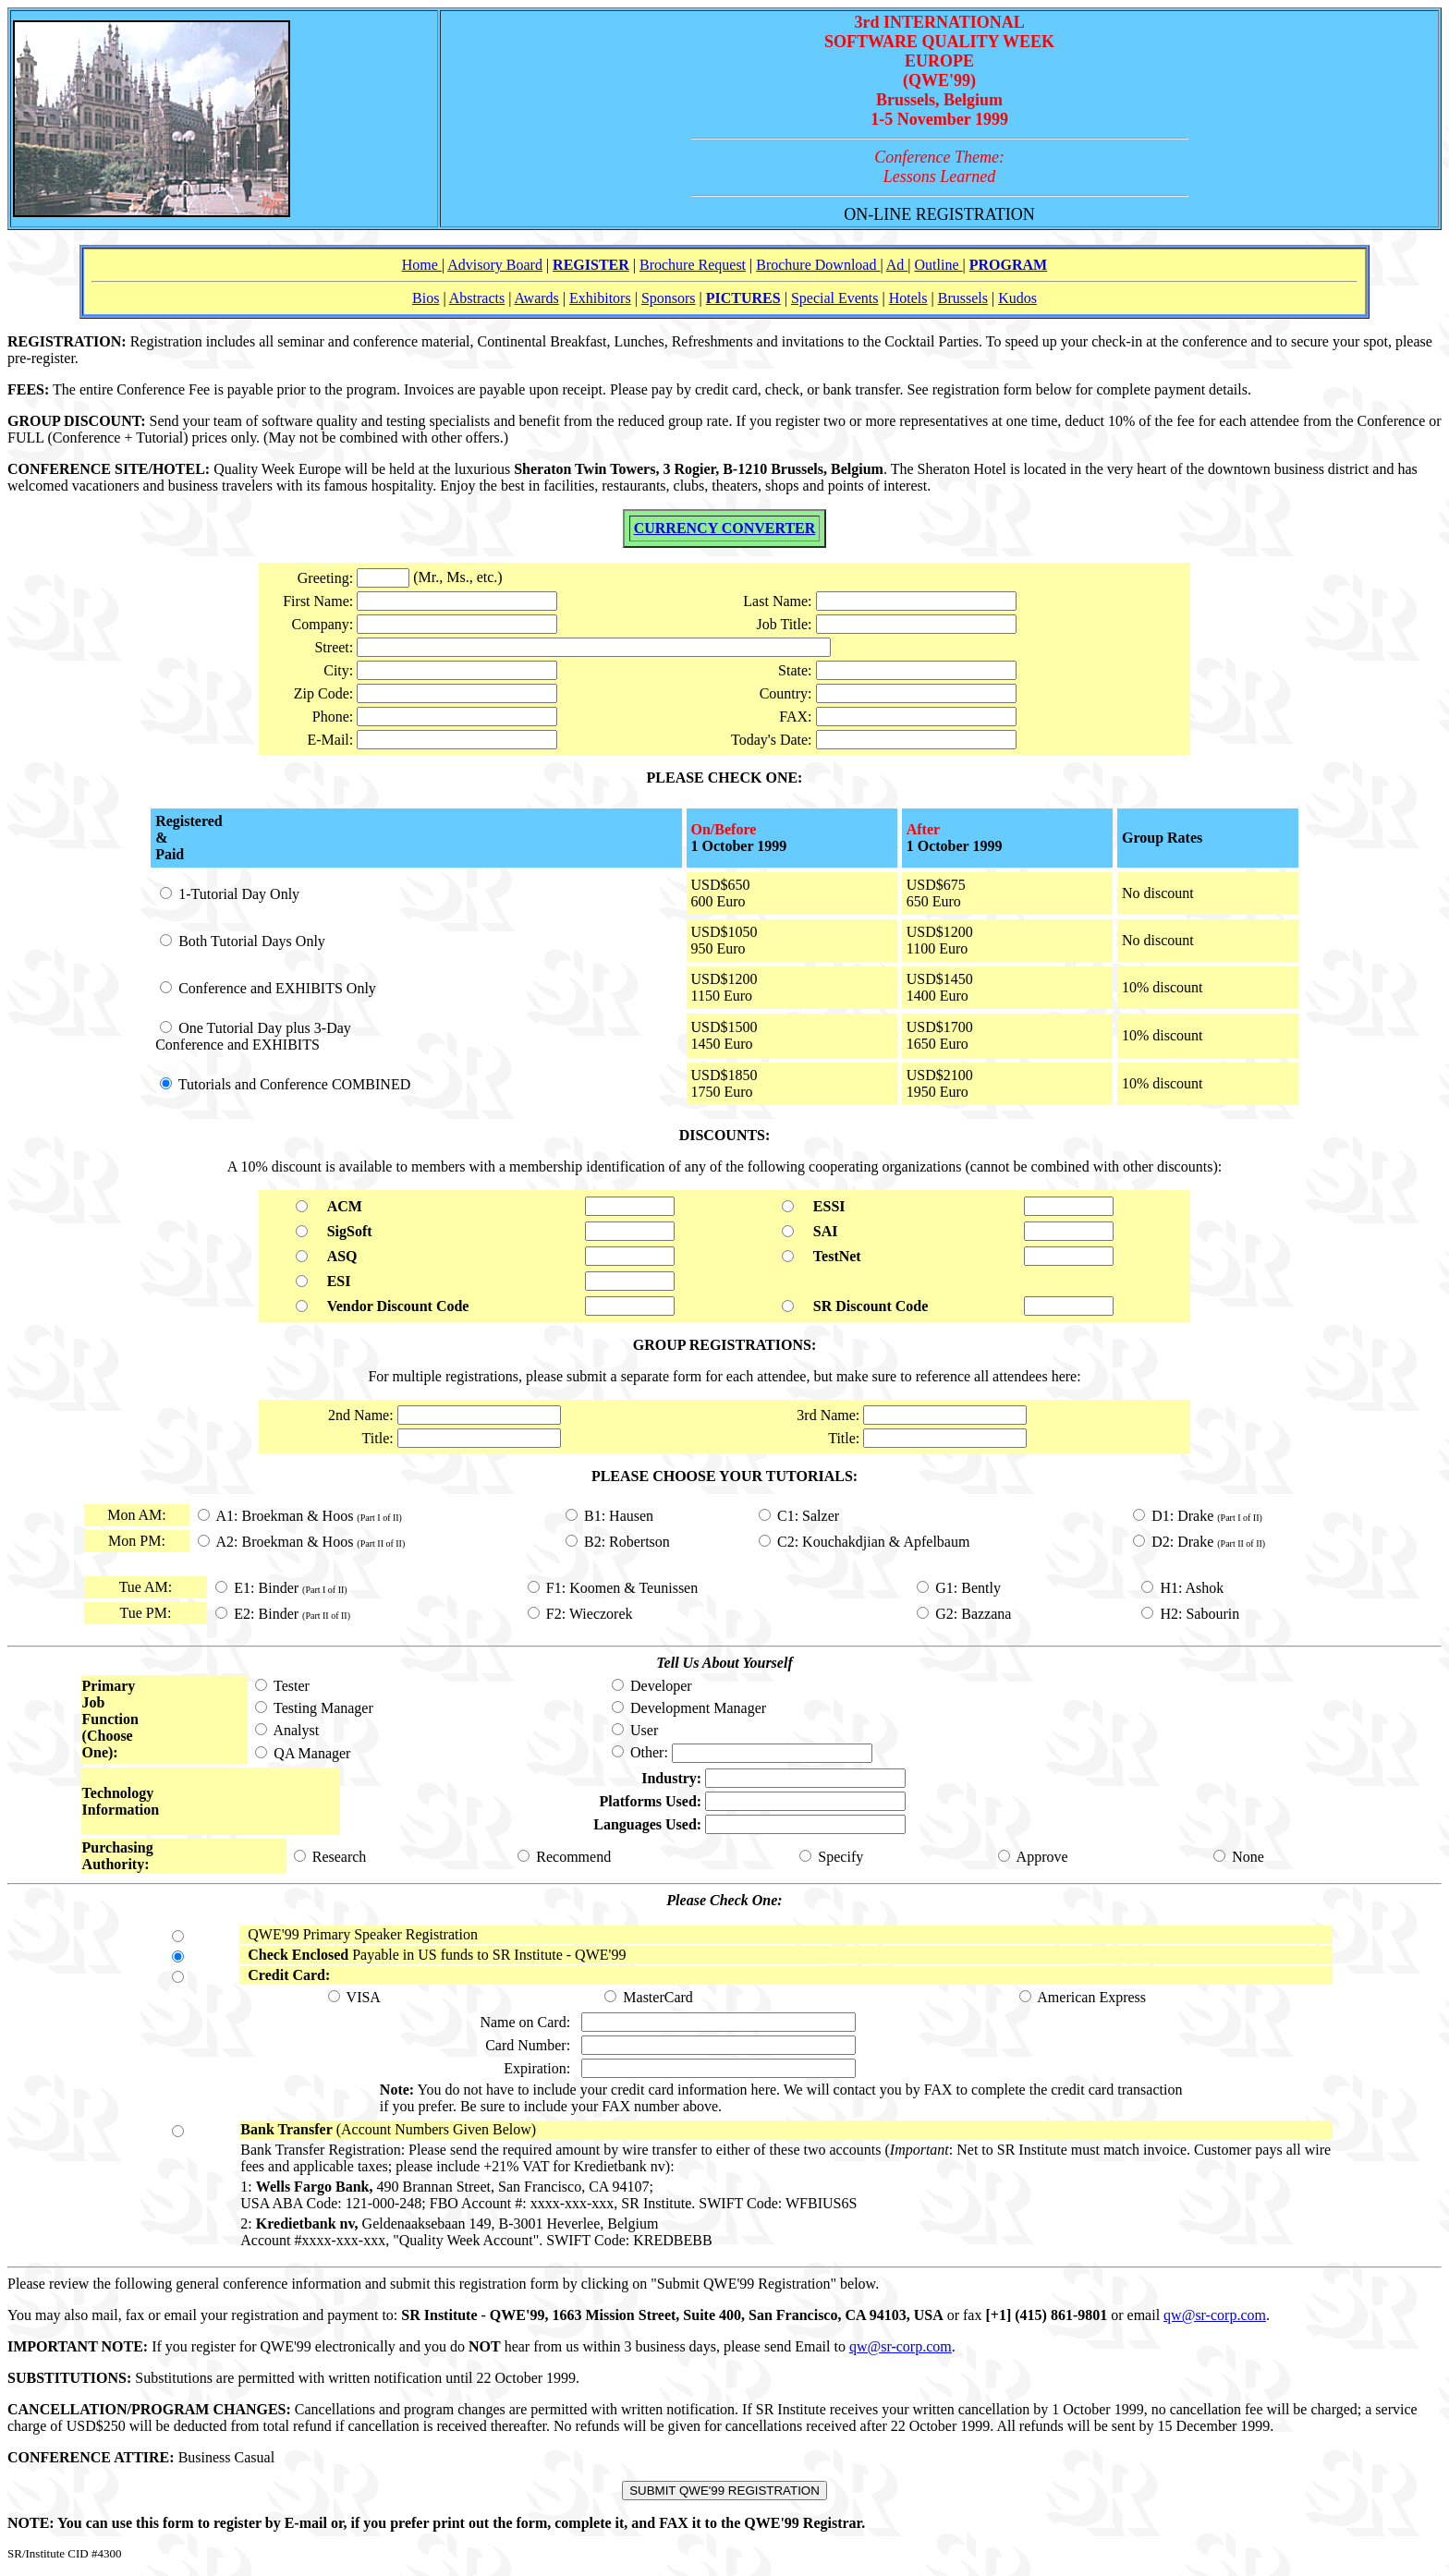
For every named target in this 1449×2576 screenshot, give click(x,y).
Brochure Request (692, 265)
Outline (939, 265)
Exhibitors (600, 298)
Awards (537, 298)
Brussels (963, 298)
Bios (425, 298)
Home (422, 265)
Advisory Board (494, 265)
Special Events (835, 298)
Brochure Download (818, 265)
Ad (897, 265)
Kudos (1017, 298)
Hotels (908, 298)
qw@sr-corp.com (1214, 2315)
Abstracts (477, 298)
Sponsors (668, 298)
